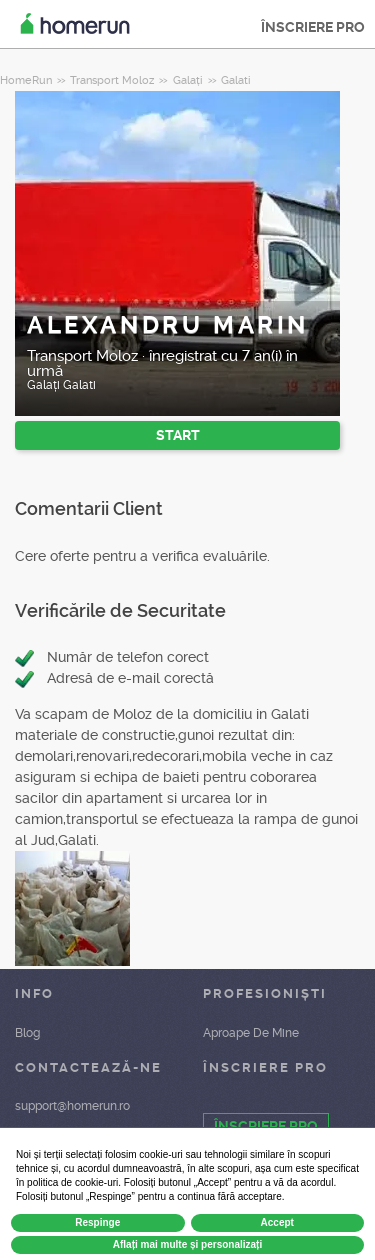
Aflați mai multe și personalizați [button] (187, 1244)
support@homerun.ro (72, 1106)
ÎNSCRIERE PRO (313, 27)
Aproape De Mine (251, 1033)
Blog (27, 1033)
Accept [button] (277, 1222)
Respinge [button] (97, 1222)
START (178, 435)
